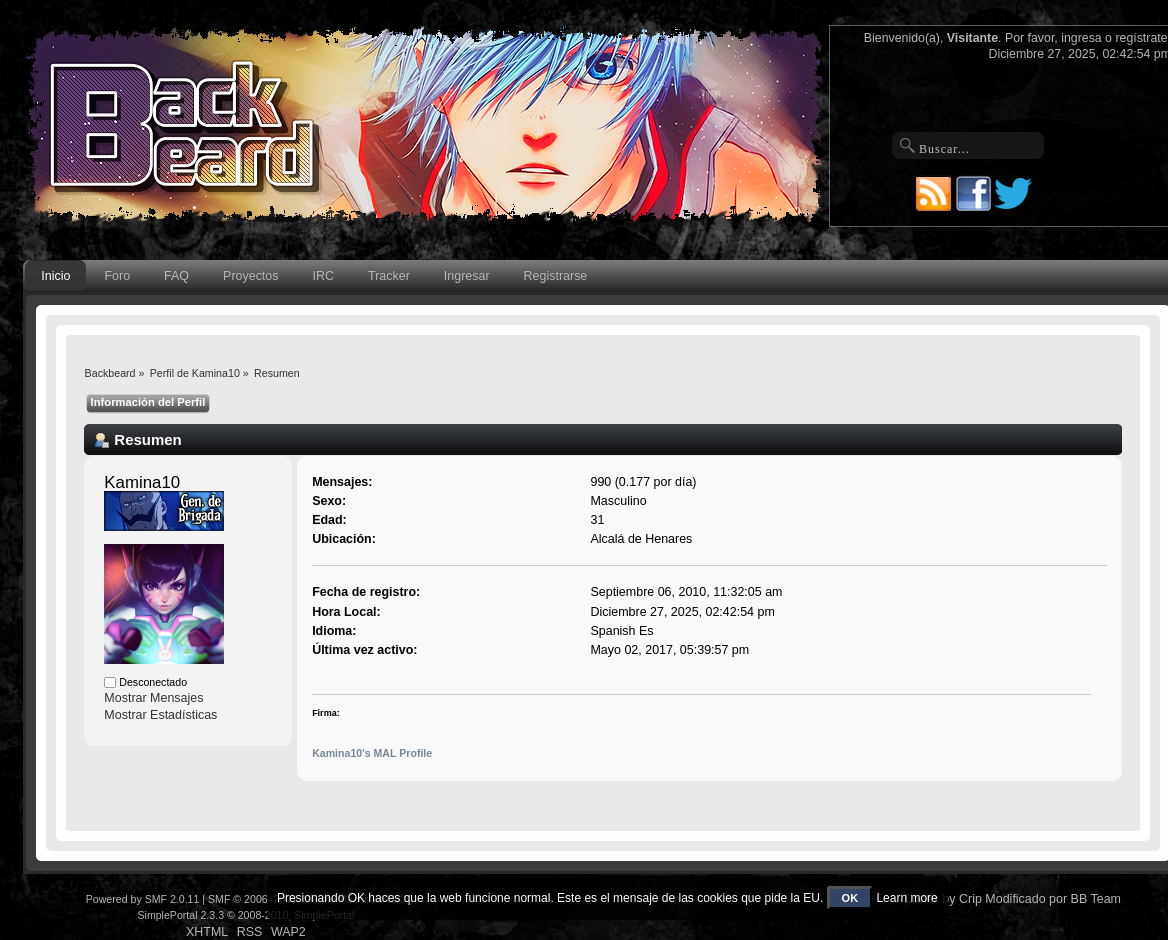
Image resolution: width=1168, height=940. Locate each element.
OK (850, 898)
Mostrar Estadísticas (160, 715)
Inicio (55, 276)
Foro (117, 276)
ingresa (1081, 38)
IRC (323, 276)
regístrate (1141, 38)
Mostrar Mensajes (153, 698)
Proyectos (250, 276)
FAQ (176, 276)
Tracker (389, 276)
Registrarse (556, 276)
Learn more (906, 898)
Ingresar (467, 276)
